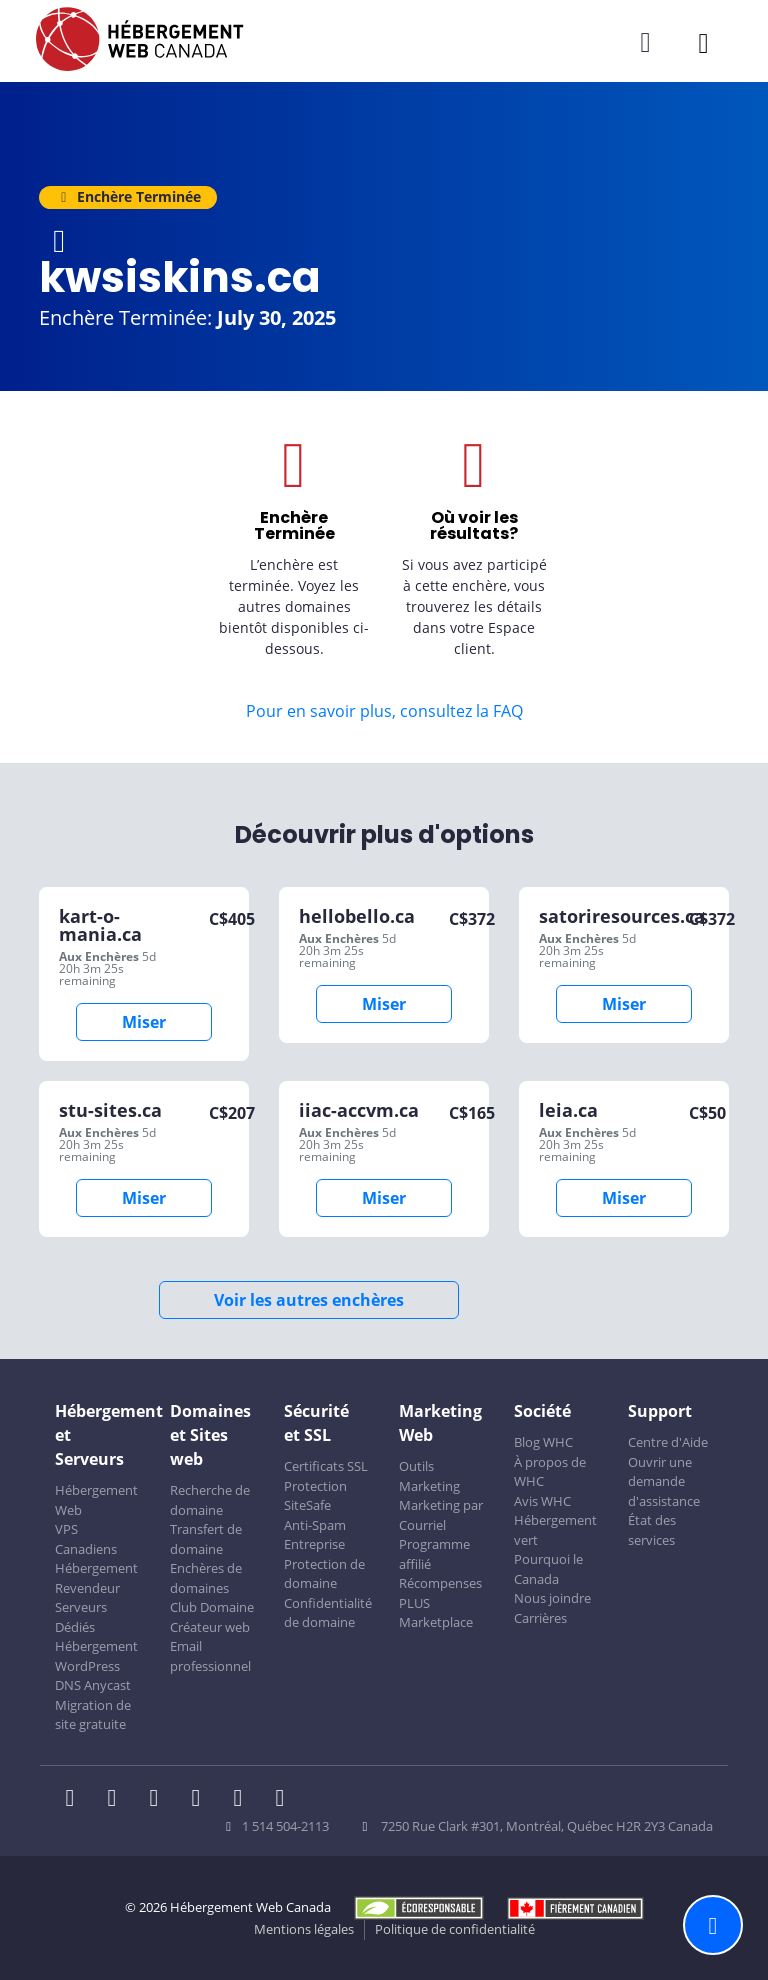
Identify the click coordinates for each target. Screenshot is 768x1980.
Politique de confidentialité (455, 1929)
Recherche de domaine (210, 1500)
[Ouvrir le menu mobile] (703, 42)
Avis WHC (542, 1501)
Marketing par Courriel (441, 1515)
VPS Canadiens (86, 1539)
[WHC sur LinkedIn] (160, 1800)
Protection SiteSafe (315, 1496)
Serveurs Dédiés (81, 1617)
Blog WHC (543, 1442)
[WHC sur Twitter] (118, 1800)
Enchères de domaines (206, 1578)
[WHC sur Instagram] (202, 1800)
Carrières (540, 1618)
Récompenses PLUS (440, 1593)
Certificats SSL (326, 1466)
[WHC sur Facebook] (76, 1800)
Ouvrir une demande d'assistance (664, 1481)
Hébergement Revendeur (96, 1578)
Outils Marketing (429, 1476)
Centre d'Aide (668, 1442)
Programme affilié (434, 1554)
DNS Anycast (93, 1685)
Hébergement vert (555, 1530)
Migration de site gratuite (93, 1715)
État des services (652, 1530)
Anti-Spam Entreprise (315, 1535)
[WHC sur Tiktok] (284, 1800)
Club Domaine (212, 1607)
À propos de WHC (550, 1472)
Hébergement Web (96, 1500)
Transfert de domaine (206, 1539)
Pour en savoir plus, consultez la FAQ (384, 711)
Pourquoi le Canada (548, 1569)
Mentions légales (304, 1929)
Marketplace (436, 1622)
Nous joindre (552, 1598)
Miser (144, 1022)
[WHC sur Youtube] (244, 1800)
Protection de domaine (324, 1574)
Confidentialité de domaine (328, 1613)
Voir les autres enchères (309, 1300)
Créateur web (210, 1627)
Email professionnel (210, 1656)
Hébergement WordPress (96, 1656)
